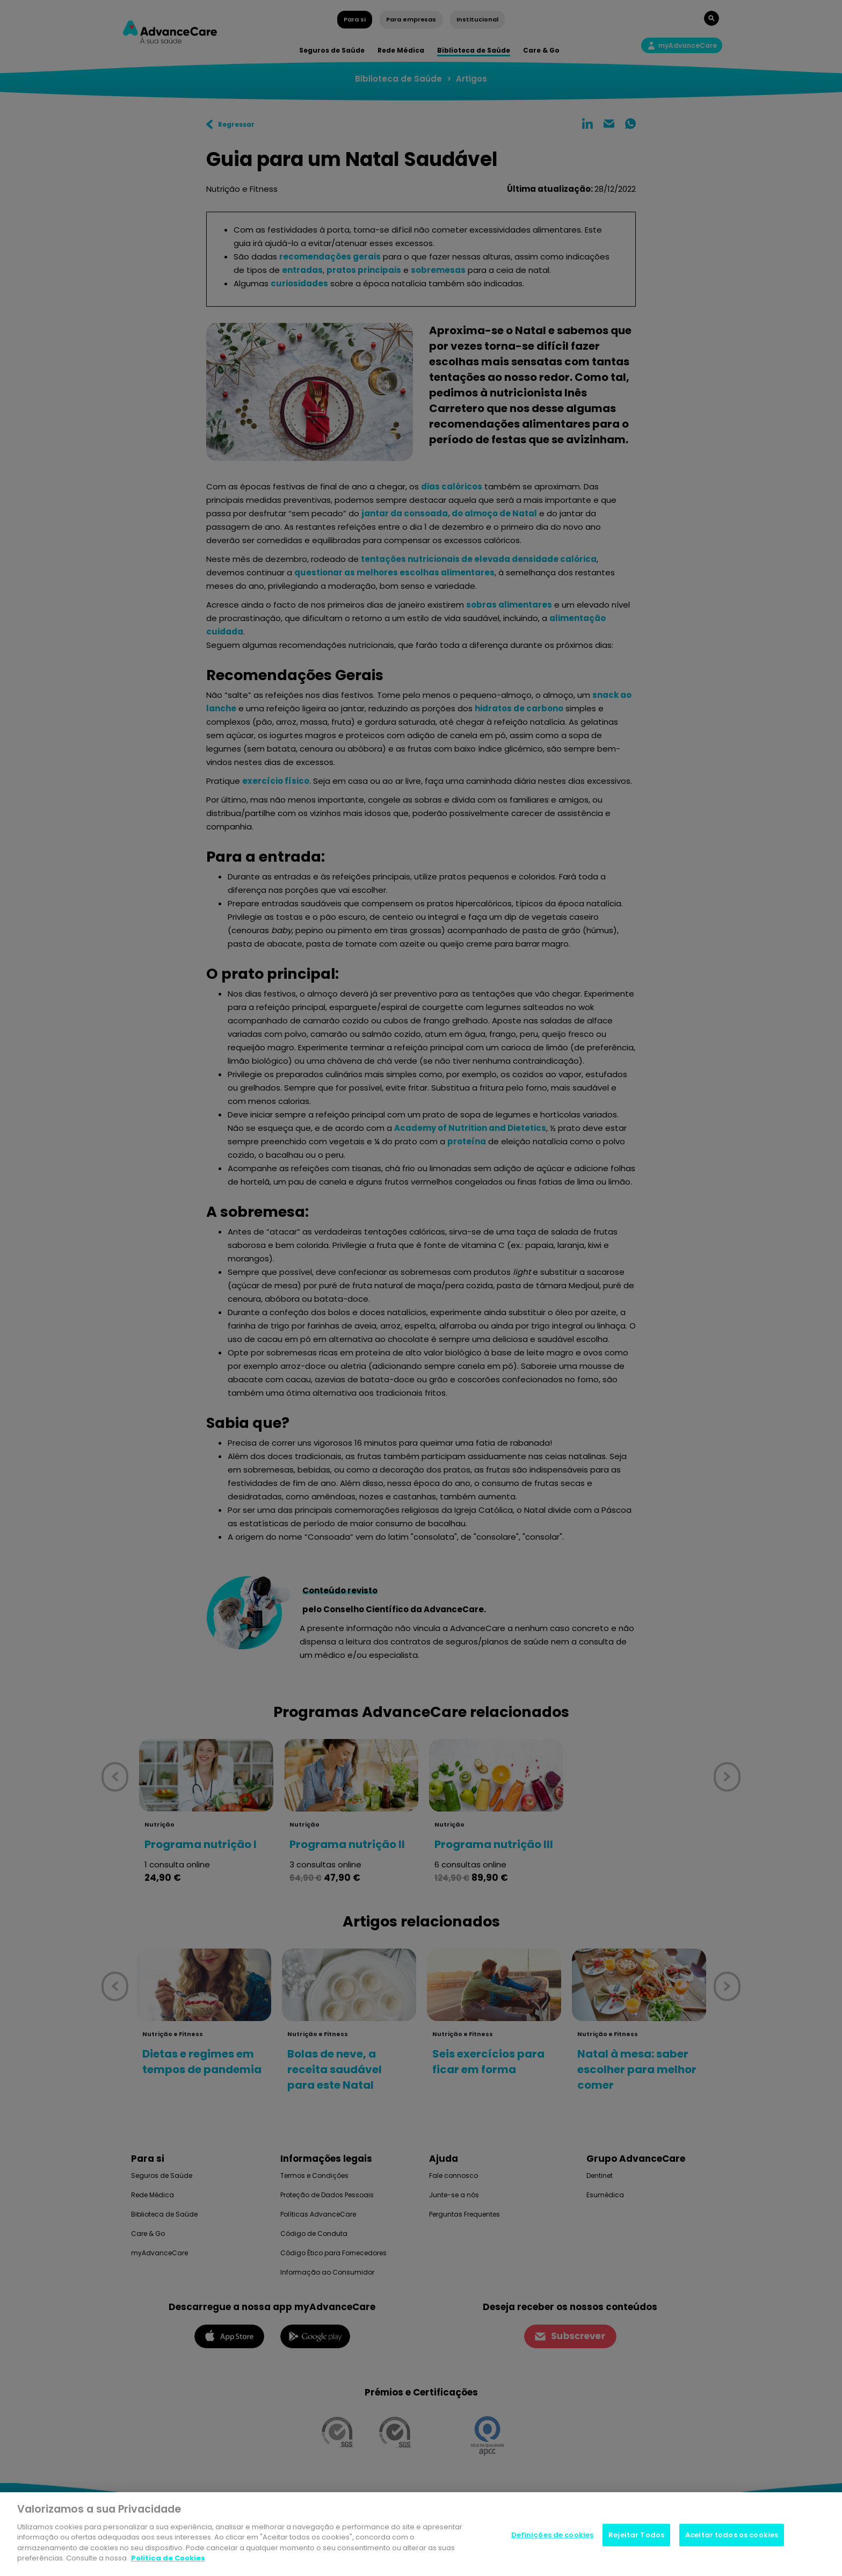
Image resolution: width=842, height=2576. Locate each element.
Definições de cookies (552, 2535)
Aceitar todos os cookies (731, 2535)
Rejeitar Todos (636, 2535)
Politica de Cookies (168, 2558)
